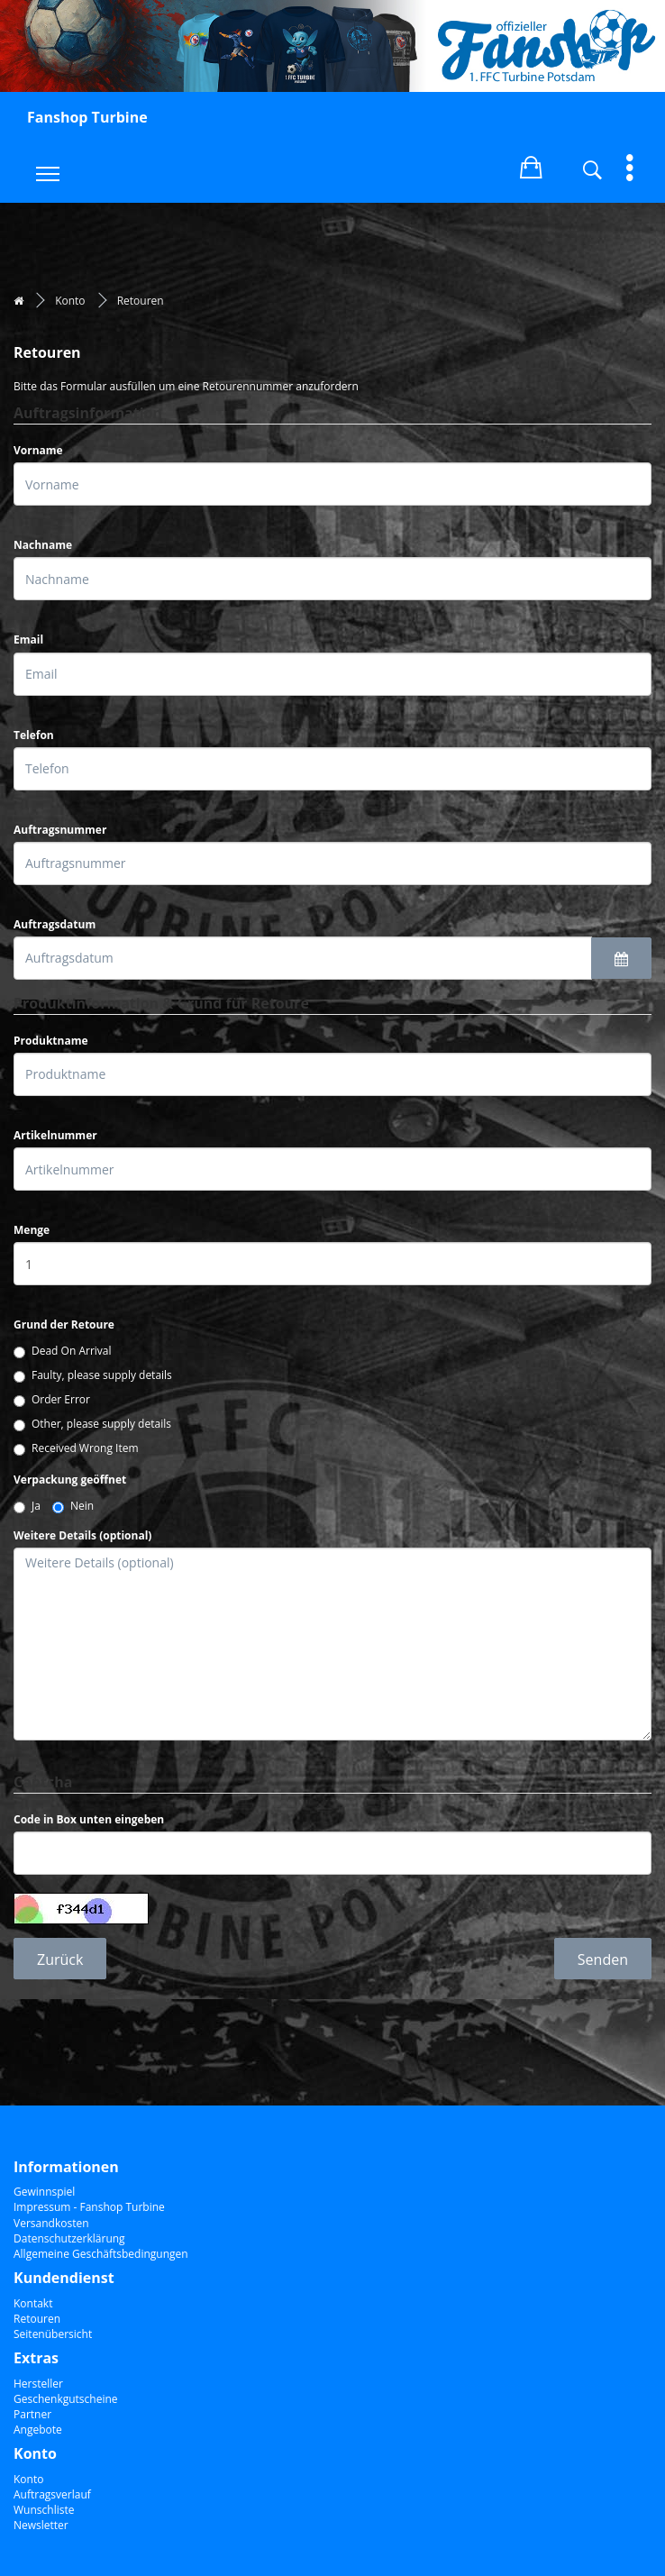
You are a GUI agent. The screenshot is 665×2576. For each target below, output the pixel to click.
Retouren (140, 300)
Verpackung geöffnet (70, 1479)
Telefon (34, 735)
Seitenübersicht (53, 2334)
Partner (32, 2414)
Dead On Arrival (63, 1350)
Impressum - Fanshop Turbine (89, 2207)
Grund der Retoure (64, 1324)
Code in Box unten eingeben (89, 1819)
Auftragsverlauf (52, 2494)
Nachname (43, 545)
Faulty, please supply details (93, 1375)
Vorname (38, 450)
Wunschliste (44, 2509)
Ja (27, 1505)
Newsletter (41, 2525)
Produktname (51, 1040)
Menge (32, 1230)
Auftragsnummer (60, 829)
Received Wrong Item (76, 1448)
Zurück (60, 1959)
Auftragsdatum (55, 924)
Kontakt (33, 2303)
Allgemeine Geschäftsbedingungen (101, 2253)
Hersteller (38, 2383)
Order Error (52, 1399)
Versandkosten (51, 2223)
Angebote (38, 2429)
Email (28, 639)
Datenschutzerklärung (69, 2238)
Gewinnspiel (44, 2191)
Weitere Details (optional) (82, 1535)
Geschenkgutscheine (66, 2399)
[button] (530, 164)
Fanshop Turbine (87, 117)
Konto (70, 300)
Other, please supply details (92, 1423)
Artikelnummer (55, 1135)
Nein (73, 1505)
